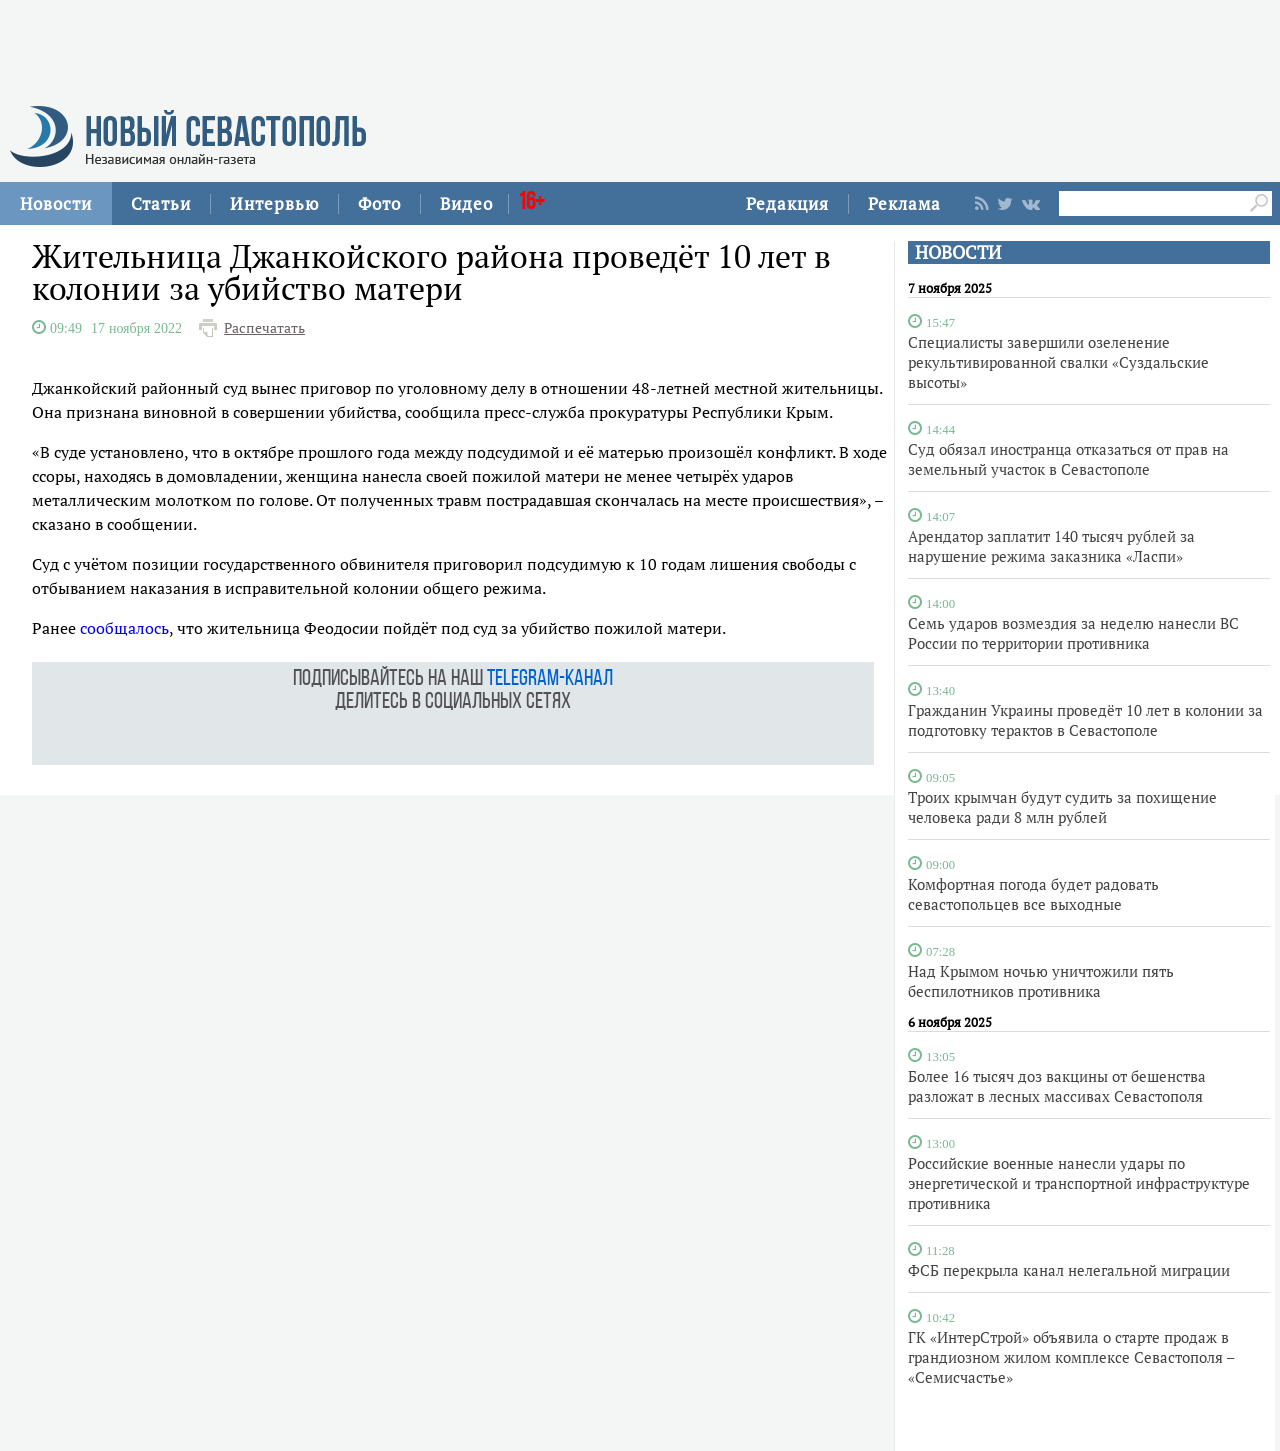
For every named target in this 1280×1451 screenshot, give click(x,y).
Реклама (904, 203)
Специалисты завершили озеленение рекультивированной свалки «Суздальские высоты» (1058, 362)
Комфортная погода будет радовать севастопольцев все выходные (1033, 894)
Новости (56, 203)
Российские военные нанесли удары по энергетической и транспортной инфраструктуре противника (1079, 1183)
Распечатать (264, 328)
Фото (379, 203)
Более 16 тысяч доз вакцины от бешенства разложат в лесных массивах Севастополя (1057, 1086)
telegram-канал (550, 679)
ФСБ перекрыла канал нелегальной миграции (1069, 1270)
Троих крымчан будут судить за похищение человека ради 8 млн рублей (1062, 807)
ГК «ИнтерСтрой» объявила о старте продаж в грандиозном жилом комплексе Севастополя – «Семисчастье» (1071, 1357)
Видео (466, 203)
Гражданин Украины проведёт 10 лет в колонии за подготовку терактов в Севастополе (1085, 720)
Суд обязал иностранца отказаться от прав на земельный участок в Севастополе (1068, 459)
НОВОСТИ (958, 252)
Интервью (274, 203)
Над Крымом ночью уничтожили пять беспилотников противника (1041, 981)
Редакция (787, 203)
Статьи (161, 203)
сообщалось (124, 628)
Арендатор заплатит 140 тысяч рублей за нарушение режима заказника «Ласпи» (1051, 546)
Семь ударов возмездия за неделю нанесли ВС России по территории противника (1073, 633)
